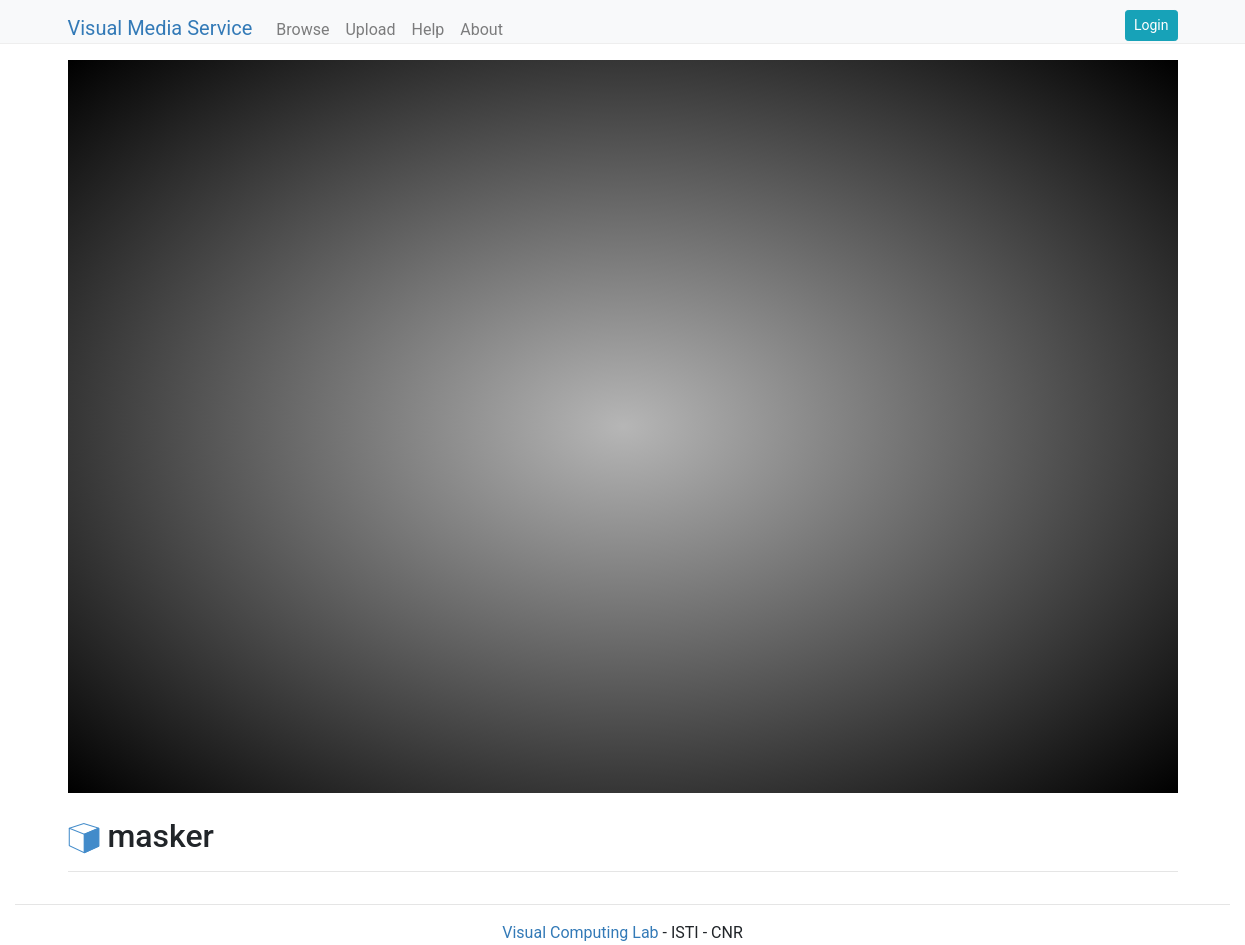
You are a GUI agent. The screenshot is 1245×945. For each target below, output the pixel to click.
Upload (370, 29)
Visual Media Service (160, 28)
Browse (302, 29)
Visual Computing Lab (580, 932)
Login (1151, 25)
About (481, 29)
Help (428, 29)
